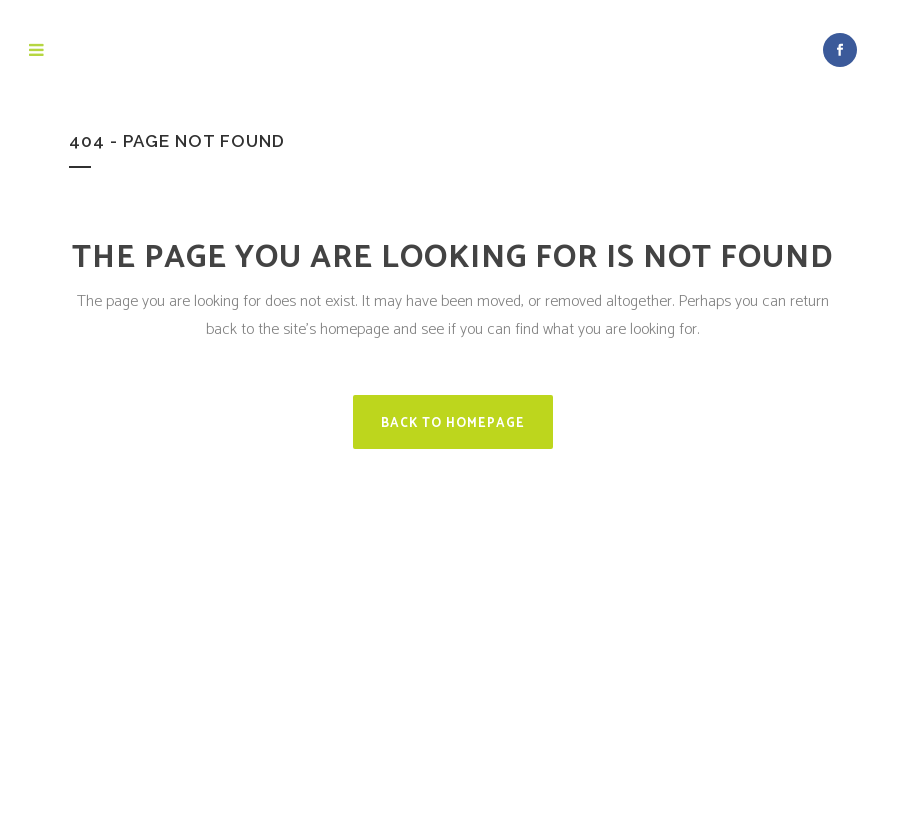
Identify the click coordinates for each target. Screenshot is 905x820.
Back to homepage (453, 423)
